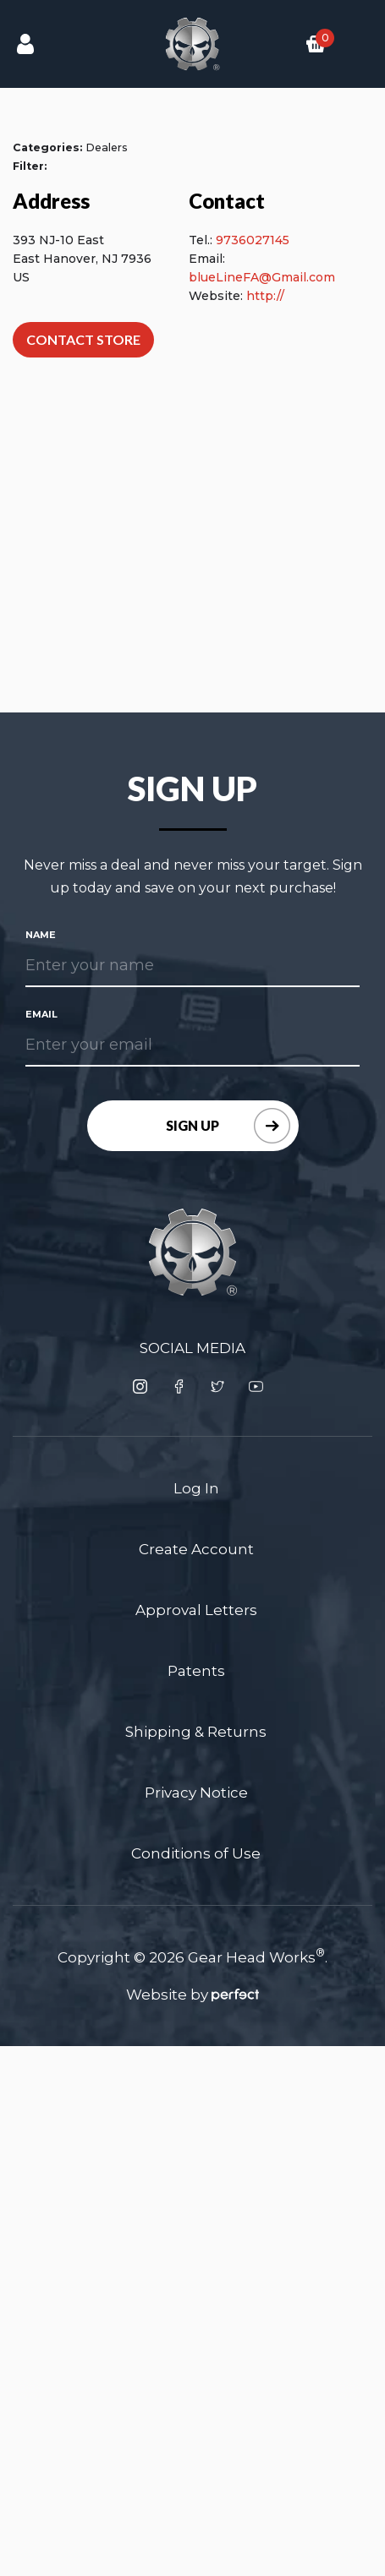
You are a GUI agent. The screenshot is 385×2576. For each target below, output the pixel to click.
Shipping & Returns (196, 1731)
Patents (196, 1670)
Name (40, 935)
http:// (265, 295)
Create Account (196, 1549)
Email (41, 1014)
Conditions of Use (196, 1853)
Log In (196, 1488)
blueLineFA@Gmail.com (262, 277)
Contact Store (83, 339)
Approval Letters (196, 1610)
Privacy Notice (196, 1792)
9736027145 (252, 240)
